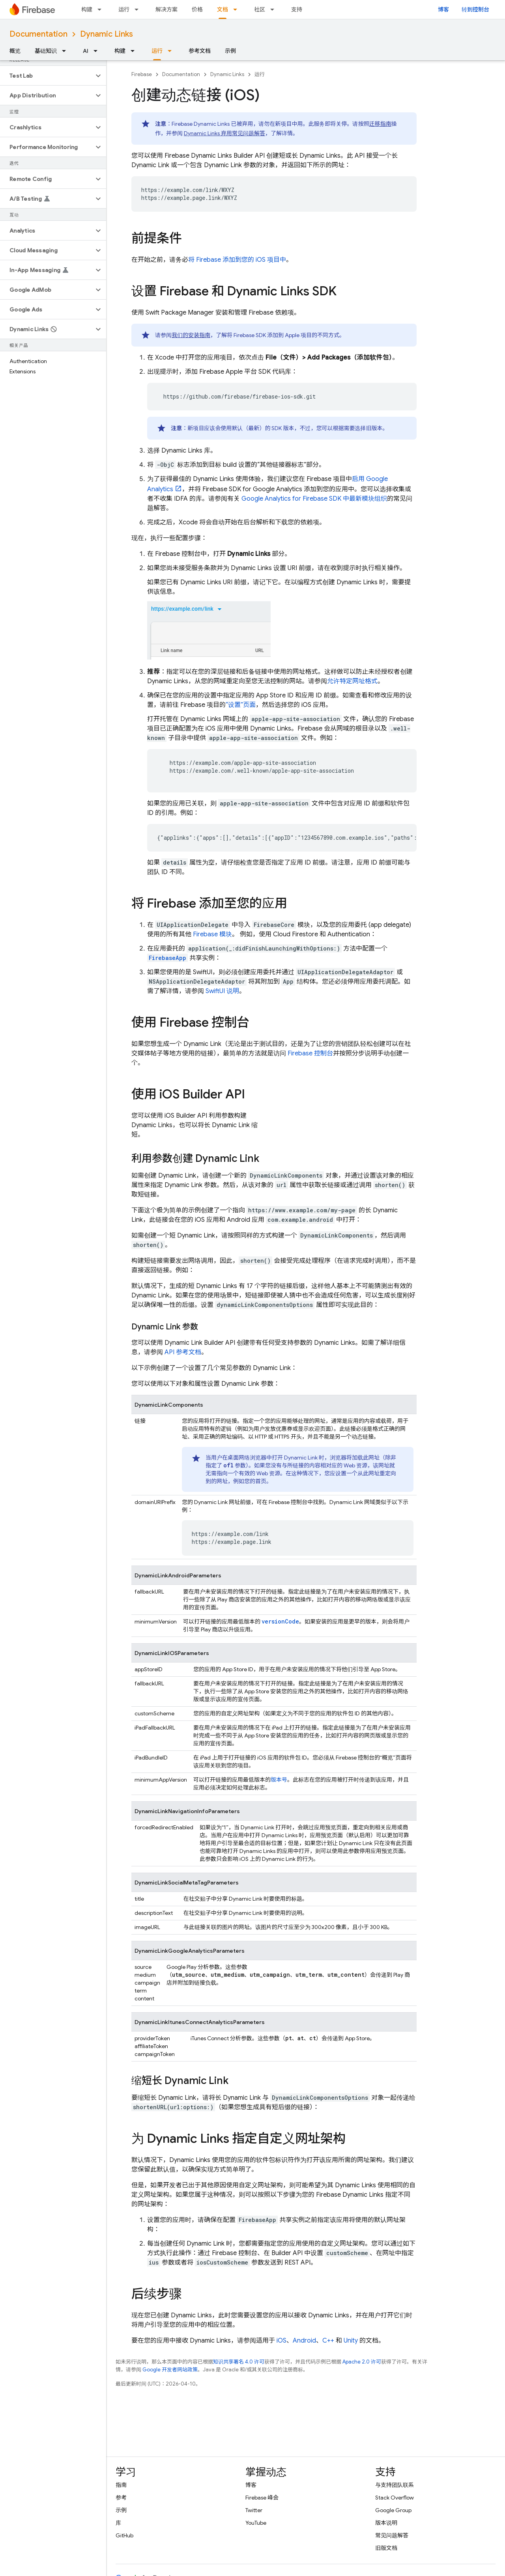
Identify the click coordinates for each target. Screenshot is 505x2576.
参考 (121, 2497)
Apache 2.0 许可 (361, 2361)
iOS (281, 2341)
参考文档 (200, 50)
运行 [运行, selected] (157, 50)
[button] (47, 76)
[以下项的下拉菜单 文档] (237, 9)
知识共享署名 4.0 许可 (238, 2361)
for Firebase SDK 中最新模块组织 (314, 499)
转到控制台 (475, 9)
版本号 (279, 1779)
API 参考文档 (183, 1352)
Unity (351, 2341)
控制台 (310, 1053)
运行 (123, 9)
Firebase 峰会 (262, 2497)
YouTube (255, 2522)
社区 (259, 9)
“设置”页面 (241, 705)
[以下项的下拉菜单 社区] (274, 9)
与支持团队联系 (394, 2484)
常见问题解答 (391, 2535)
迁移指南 (380, 123)
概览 (15, 50)
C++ (328, 2341)
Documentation (38, 34)
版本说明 (386, 2522)
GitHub (124, 2535)
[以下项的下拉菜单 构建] (101, 9)
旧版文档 (386, 2548)
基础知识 (46, 50)
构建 (86, 9)
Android (304, 2341)
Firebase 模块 (212, 934)
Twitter (253, 2510)
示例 (230, 50)
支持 (296, 9)
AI (85, 50)
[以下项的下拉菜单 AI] (97, 50)
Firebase (141, 74)
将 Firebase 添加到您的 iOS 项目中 (237, 260)
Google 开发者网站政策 (170, 2369)
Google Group (393, 2510)
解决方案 (166, 9)
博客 (443, 9)
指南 (121, 2484)
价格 (197, 9)
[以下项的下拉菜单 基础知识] (66, 50)
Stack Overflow (394, 2497)
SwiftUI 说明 (222, 991)
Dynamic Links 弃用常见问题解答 (224, 133)
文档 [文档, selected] (222, 9)
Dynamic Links (106, 34)
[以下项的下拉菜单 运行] (138, 9)
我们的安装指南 (191, 335)
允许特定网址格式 (352, 681)
